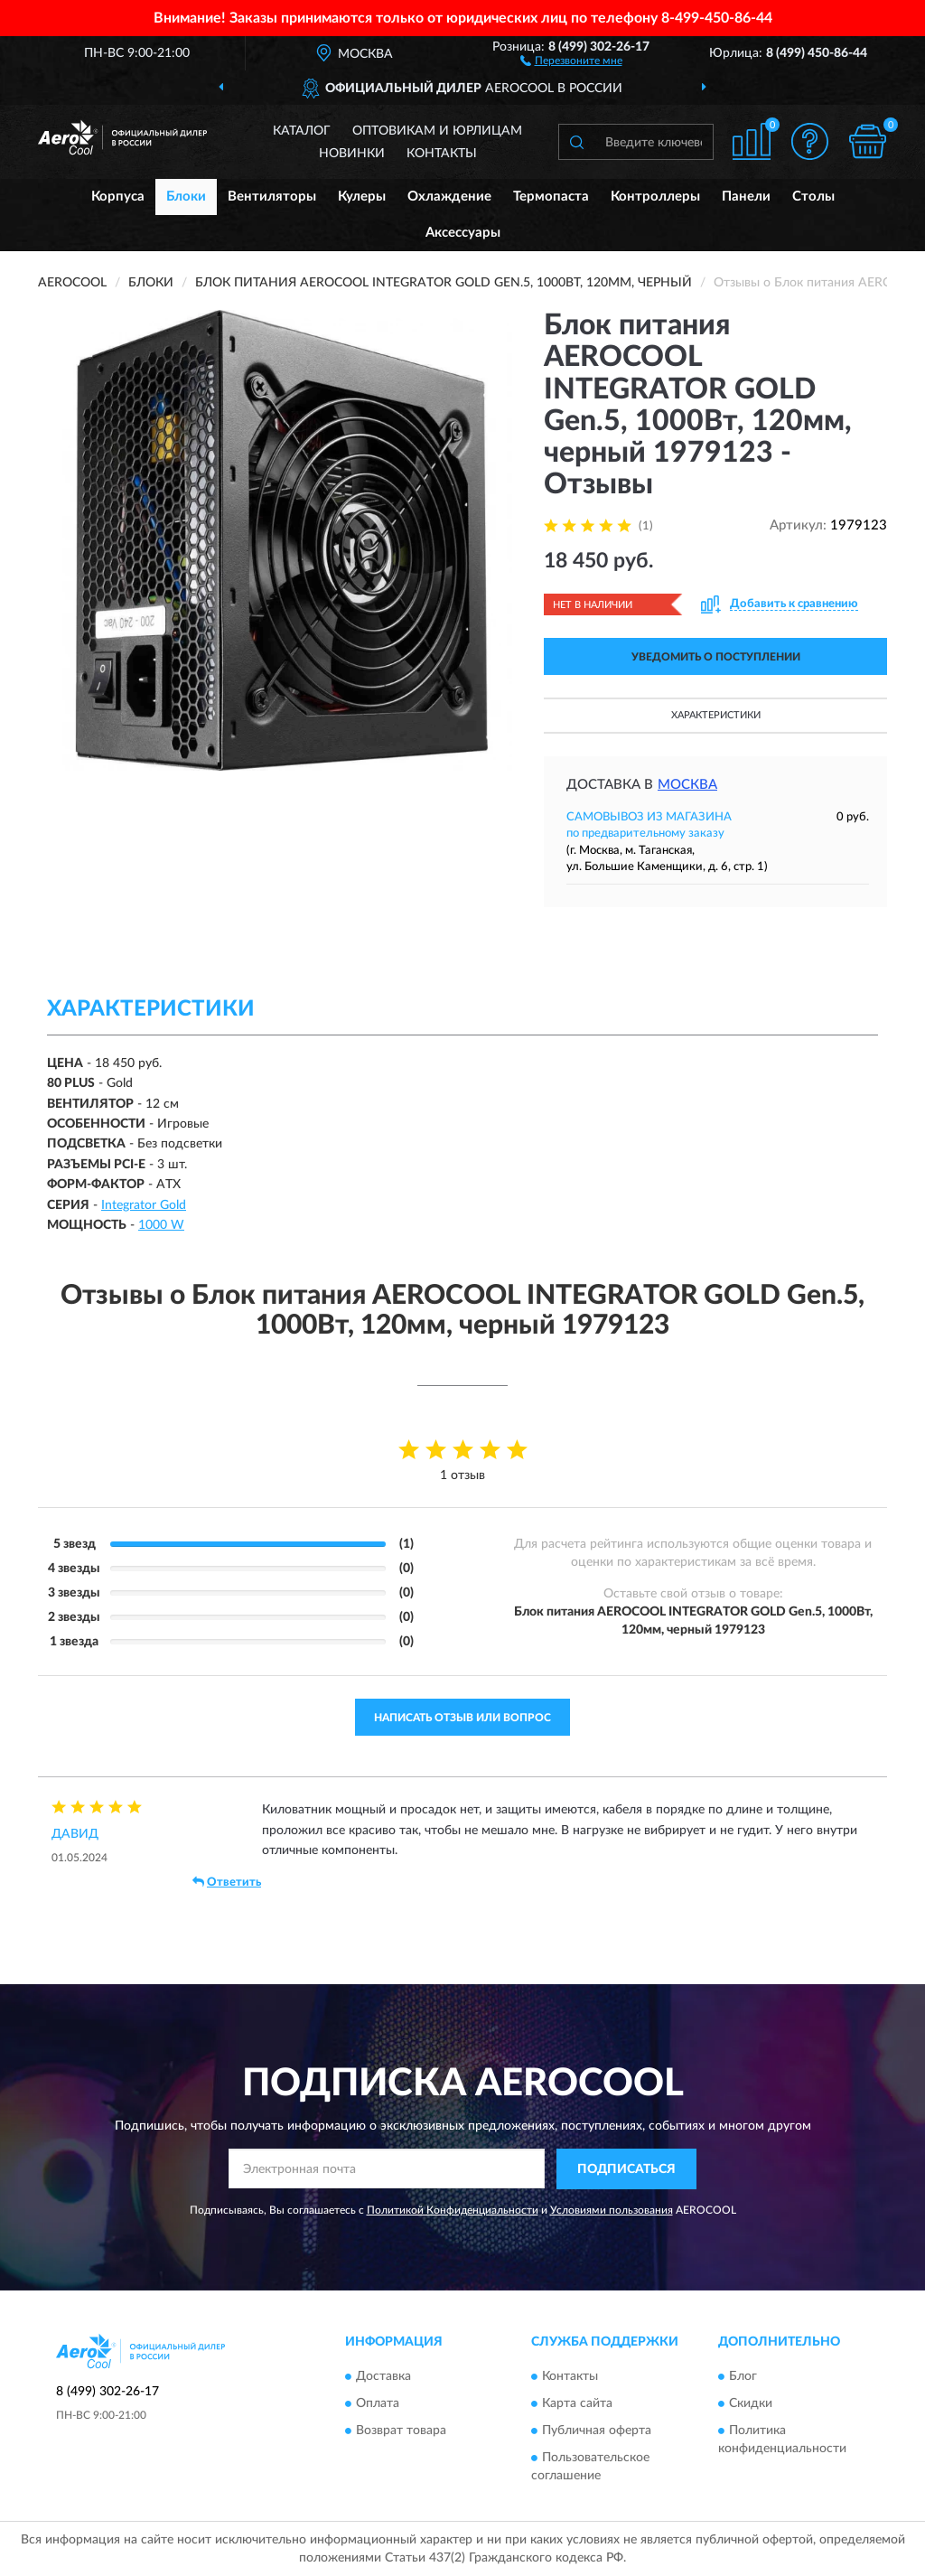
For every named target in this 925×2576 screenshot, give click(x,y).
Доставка (383, 2377)
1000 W (161, 1225)
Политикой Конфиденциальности (452, 2210)
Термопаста (551, 196)
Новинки (352, 153)
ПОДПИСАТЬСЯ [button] (626, 2169)
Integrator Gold (143, 1205)
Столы (813, 196)
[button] (571, 59)
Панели (746, 196)
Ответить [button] (226, 1882)
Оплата (377, 2404)
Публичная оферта (596, 2431)
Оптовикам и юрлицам (437, 131)
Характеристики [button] (716, 715)
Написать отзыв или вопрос (462, 1717)
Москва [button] (687, 785)
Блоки (186, 196)
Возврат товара (401, 2431)
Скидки (750, 2404)
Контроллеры (655, 196)
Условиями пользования (611, 2210)
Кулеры (362, 196)
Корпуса (118, 196)
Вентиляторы (272, 196)
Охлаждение (449, 196)
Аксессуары (462, 232)
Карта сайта (577, 2404)
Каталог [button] (302, 131)
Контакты (441, 153)
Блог (743, 2377)
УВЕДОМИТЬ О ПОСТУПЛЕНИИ (715, 656)
